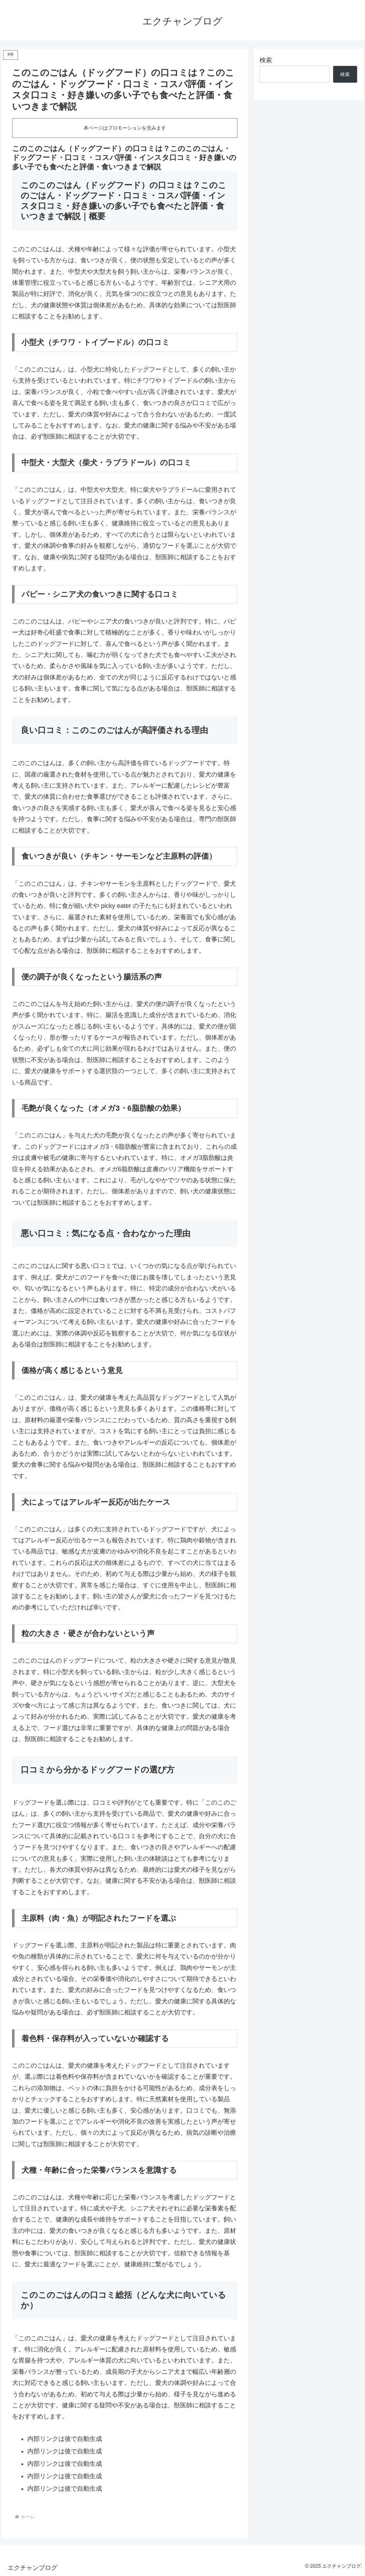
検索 (266, 60)
